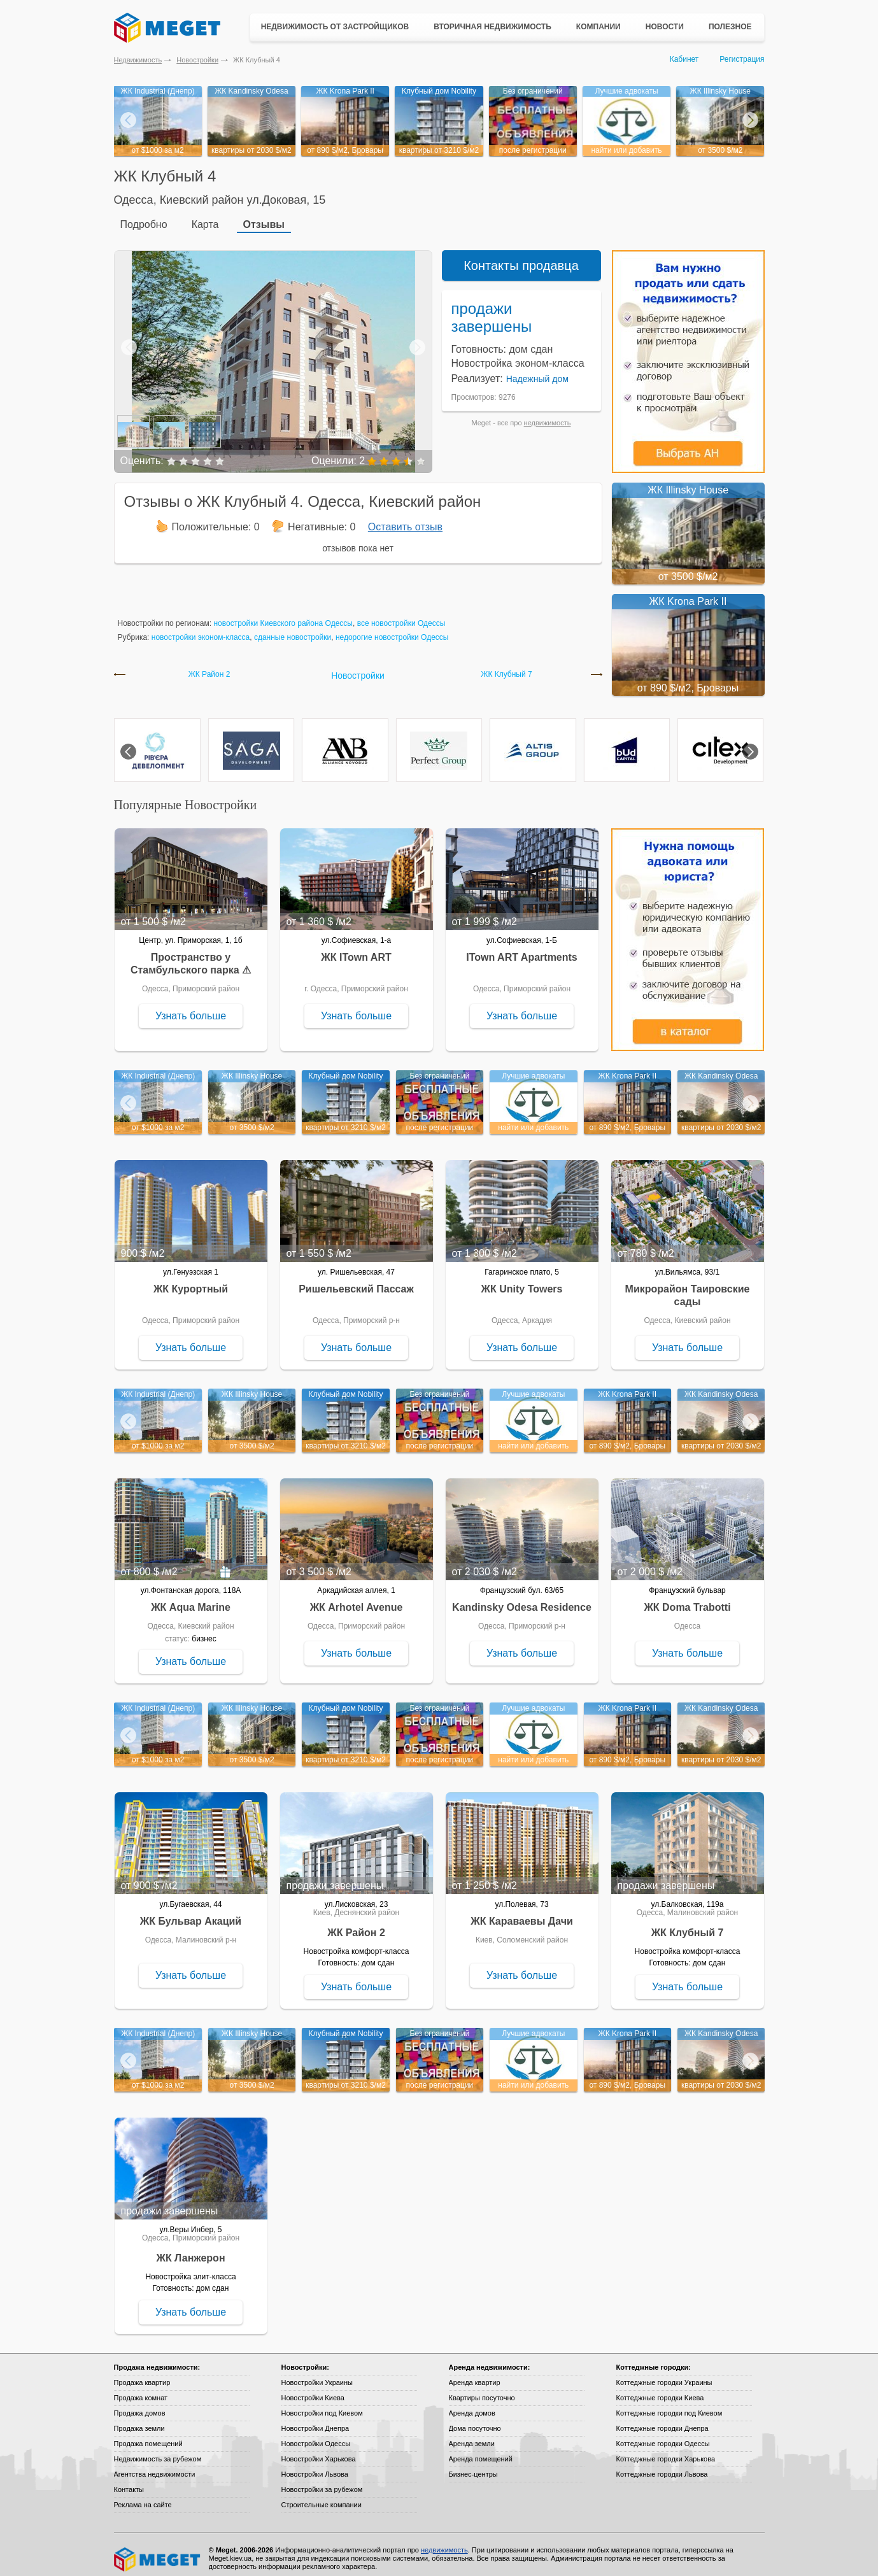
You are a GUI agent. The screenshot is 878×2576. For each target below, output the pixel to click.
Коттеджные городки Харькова (666, 2451)
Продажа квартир (142, 2375)
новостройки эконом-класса (201, 629)
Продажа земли (139, 2420)
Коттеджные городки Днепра (662, 2420)
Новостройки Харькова (318, 2451)
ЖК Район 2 (209, 667)
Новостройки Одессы (316, 2436)
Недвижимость (138, 60)
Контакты (129, 2482)
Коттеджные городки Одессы (663, 2436)
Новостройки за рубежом (322, 2482)
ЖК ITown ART (356, 949)
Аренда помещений (481, 2451)
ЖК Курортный (190, 1281)
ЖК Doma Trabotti (687, 1599)
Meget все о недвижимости (158, 2552)
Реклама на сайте (143, 2497)
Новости (665, 26)
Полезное (730, 26)
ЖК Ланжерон (190, 2250)
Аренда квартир (474, 2375)
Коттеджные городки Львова (662, 2466)
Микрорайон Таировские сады (687, 1287)
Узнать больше (190, 1008)
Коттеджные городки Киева (660, 2390)
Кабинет (684, 59)
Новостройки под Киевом (322, 2405)
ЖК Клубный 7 (506, 667)
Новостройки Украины (317, 2375)
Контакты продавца (521, 258)
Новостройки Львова (314, 2466)
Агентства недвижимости (154, 2466)
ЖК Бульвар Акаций (190, 1913)
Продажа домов (140, 2405)
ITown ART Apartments (521, 949)
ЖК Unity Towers (522, 1281)
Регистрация (741, 59)
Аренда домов (472, 2405)
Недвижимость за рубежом (158, 2451)
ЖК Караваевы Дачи (522, 1913)
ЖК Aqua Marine (190, 1599)
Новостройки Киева (312, 2390)
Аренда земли (472, 2436)
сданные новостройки (292, 629)
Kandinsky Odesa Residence (521, 1599)
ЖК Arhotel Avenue (356, 1599)
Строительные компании (321, 2497)
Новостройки (197, 60)
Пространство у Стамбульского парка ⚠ (191, 956)
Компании (598, 26)
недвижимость (547, 415)
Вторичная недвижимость (492, 26)
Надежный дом (537, 371)
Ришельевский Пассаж (356, 1281)
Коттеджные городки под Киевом (669, 2405)
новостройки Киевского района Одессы (283, 615)
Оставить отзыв (405, 519)
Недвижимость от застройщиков (335, 26)
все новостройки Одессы (401, 615)
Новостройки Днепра (315, 2420)
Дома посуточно (475, 2420)
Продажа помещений (148, 2436)
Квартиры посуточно (482, 2390)
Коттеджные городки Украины (664, 2375)
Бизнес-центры (473, 2466)
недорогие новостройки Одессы (392, 629)
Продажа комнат (141, 2390)
